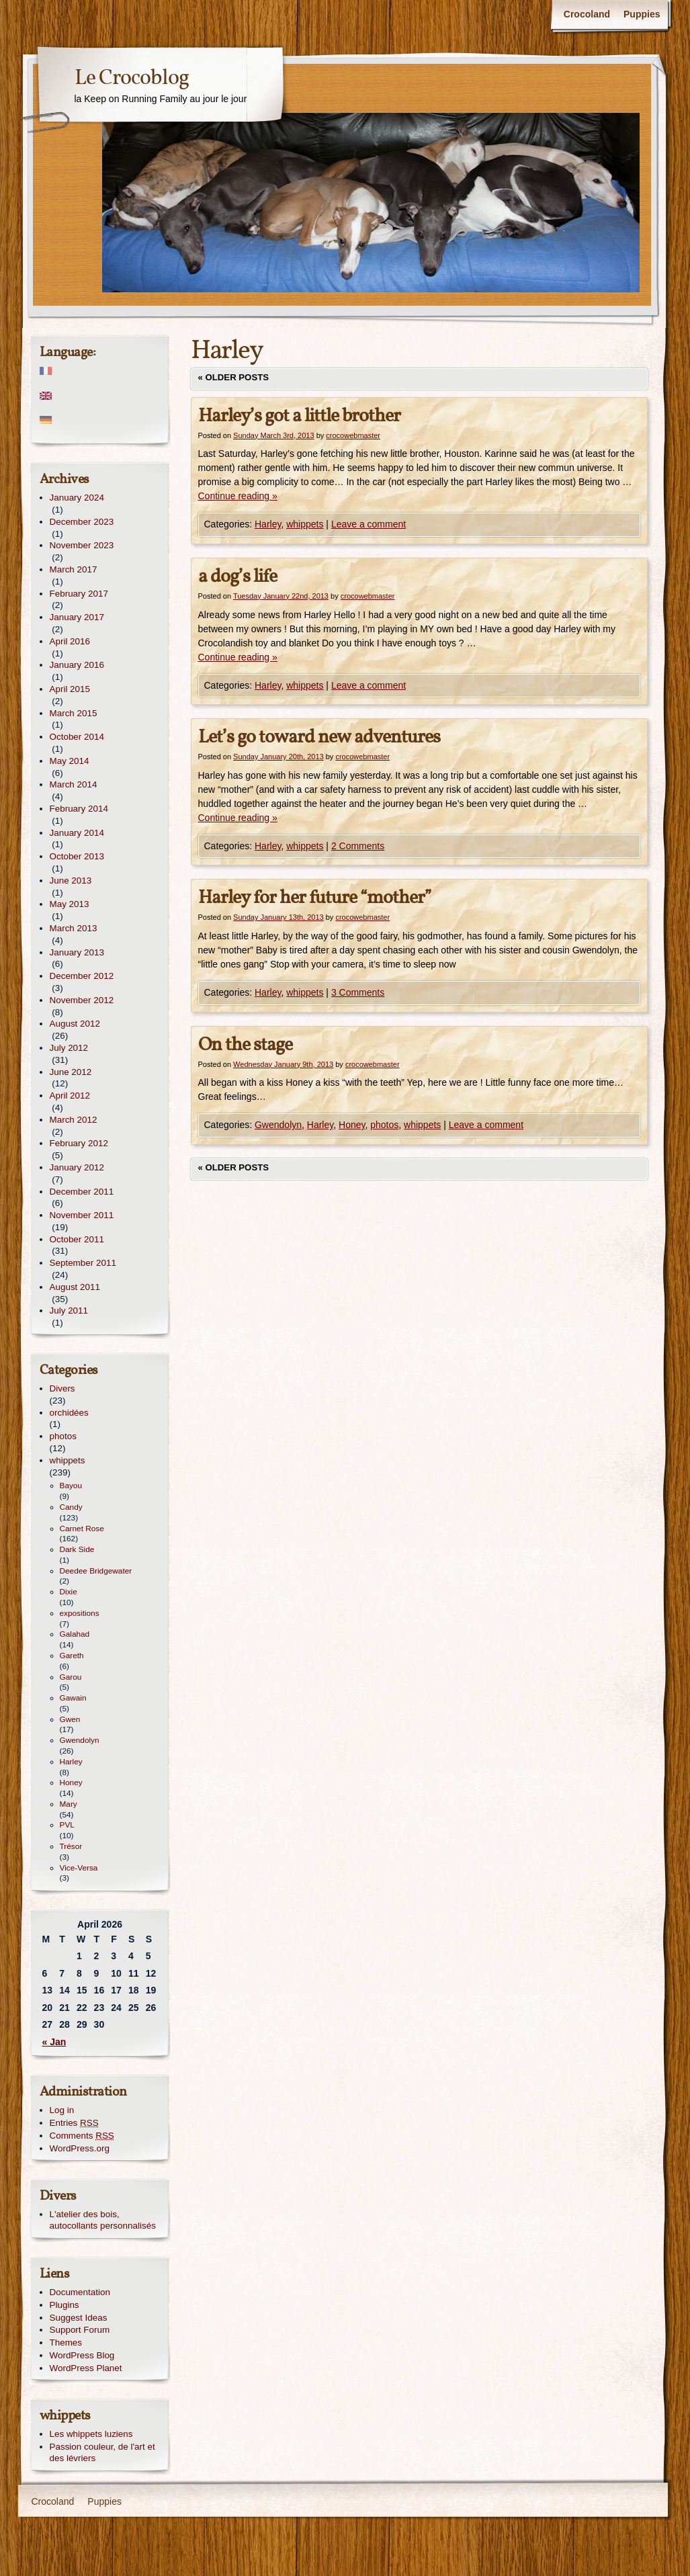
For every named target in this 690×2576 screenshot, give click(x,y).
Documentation (80, 2292)
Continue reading (237, 495)
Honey (352, 1124)
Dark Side (77, 1549)
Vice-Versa (79, 1868)
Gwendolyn (278, 1124)
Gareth (72, 1655)
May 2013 (69, 904)
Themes (66, 2342)
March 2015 (73, 713)
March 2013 (73, 928)
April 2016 (70, 641)
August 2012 (75, 1024)
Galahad (75, 1634)
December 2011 (82, 1192)
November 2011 (82, 1215)
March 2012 (73, 1120)
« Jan (54, 2041)
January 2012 (77, 1167)
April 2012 (70, 1095)
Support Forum (80, 2330)
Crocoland (587, 14)
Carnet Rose (82, 1528)
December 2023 (82, 522)
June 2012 (71, 1072)
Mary (68, 1804)
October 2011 (77, 1239)
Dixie (68, 1591)
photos (384, 1124)
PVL (67, 1825)
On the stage (245, 1045)
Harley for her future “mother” (314, 898)
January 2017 (77, 617)
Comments (82, 2136)
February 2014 (79, 809)
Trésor (71, 1846)
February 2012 (79, 1143)
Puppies (641, 14)
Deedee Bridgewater (96, 1571)
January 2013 (77, 952)
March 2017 (73, 569)
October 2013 (77, 856)
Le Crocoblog (132, 78)
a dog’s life (237, 577)
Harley (268, 524)
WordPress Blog (82, 2355)
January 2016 (77, 665)
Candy (71, 1507)
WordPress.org (80, 2148)
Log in (62, 2110)
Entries (74, 2123)
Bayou (71, 1485)
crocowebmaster (353, 435)
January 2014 (77, 833)
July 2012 (69, 1048)
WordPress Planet (86, 2368)
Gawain (73, 1698)
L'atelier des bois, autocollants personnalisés (103, 2220)
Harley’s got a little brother (299, 416)
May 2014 (69, 761)
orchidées (69, 1413)
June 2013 (71, 880)
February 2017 (79, 594)
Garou (71, 1677)
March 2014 (73, 784)
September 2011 (83, 1263)
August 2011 (75, 1287)
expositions (79, 1613)
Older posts (233, 377)
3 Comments (357, 992)
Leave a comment (368, 524)
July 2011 (69, 1310)
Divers (62, 1388)
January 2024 (77, 497)
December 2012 (82, 976)
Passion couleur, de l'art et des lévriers (102, 2452)
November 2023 (82, 545)
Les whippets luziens (91, 2434)
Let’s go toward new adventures (319, 737)
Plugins (64, 2305)
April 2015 (70, 689)
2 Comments (357, 846)
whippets (304, 524)
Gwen (70, 1719)
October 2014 (77, 737)
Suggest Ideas (78, 2318)
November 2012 (82, 1000)
